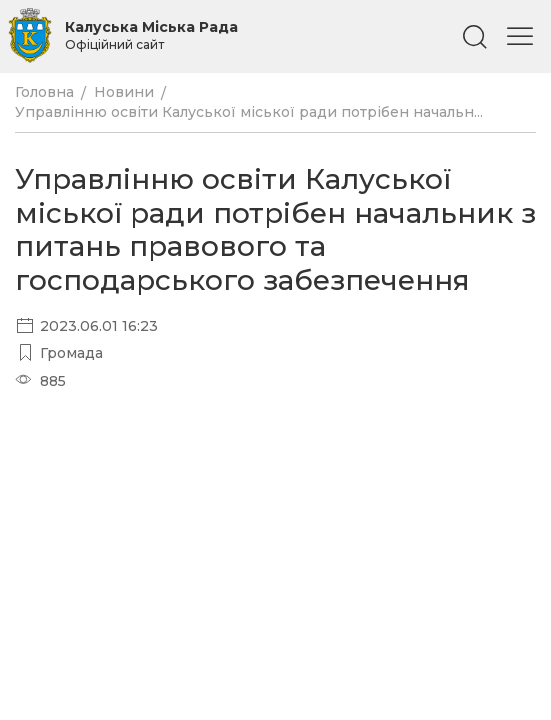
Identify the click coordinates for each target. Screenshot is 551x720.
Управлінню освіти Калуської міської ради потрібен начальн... (249, 112)
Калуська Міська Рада (151, 35)
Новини (124, 92)
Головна (44, 92)
